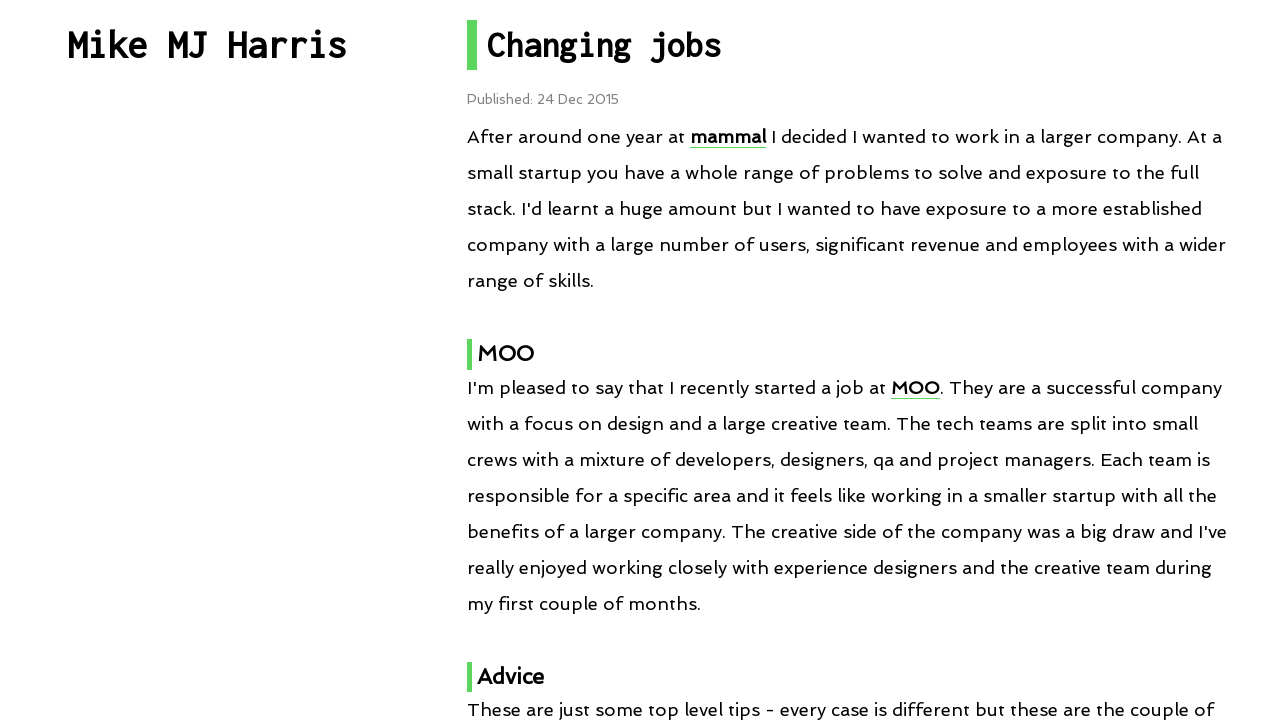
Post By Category (207, 297)
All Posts (207, 200)
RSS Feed (206, 588)
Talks (206, 491)
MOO (915, 387)
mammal (728, 136)
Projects (207, 394)
